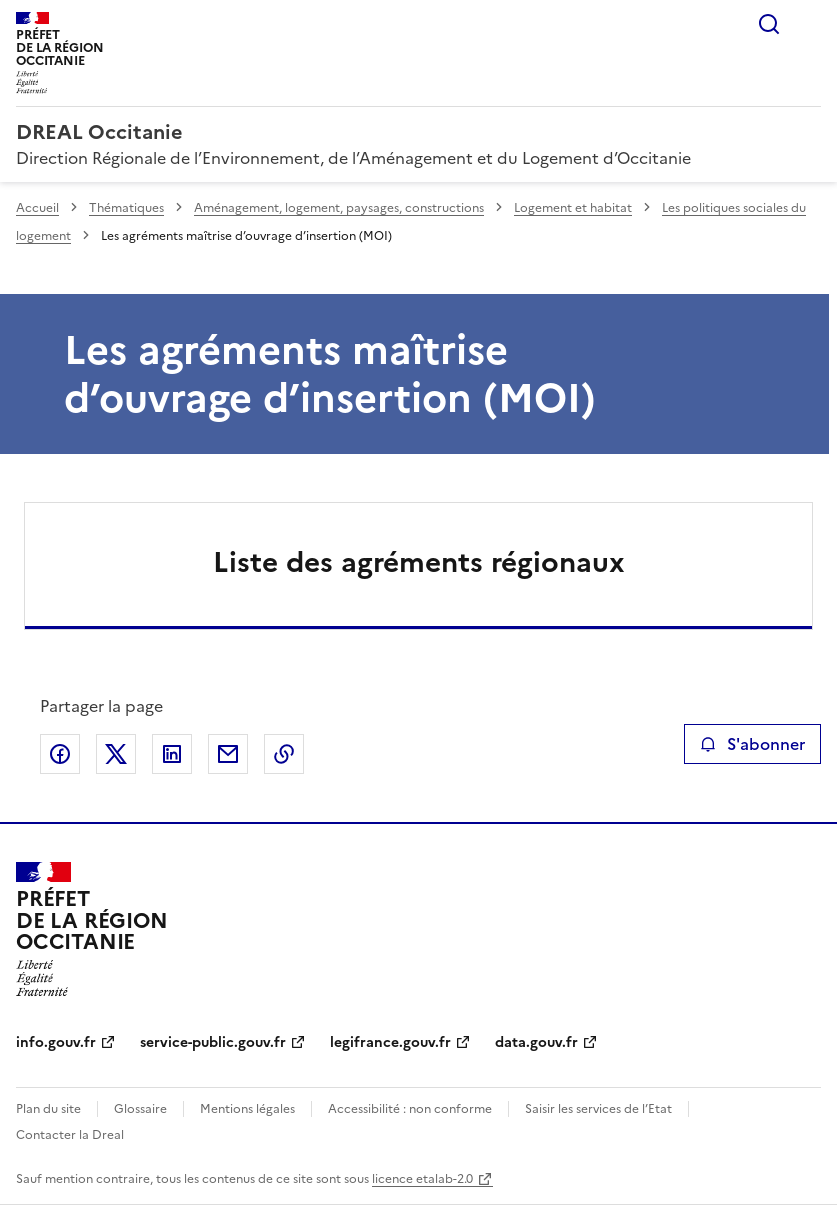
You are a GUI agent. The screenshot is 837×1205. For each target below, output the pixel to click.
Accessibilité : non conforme (410, 1109)
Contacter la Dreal (70, 1135)
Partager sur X (116, 754)
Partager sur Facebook (60, 754)
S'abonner (752, 744)
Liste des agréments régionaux (419, 562)
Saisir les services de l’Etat (598, 1109)
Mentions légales (247, 1109)
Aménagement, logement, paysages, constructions (339, 208)
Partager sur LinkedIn (172, 754)
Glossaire (140, 1109)
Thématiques (126, 208)
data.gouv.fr (536, 1042)
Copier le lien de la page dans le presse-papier (284, 754)
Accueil (37, 208)
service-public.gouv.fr (213, 1042)
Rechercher (769, 24)
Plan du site (48, 1109)
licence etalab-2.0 (422, 1179)
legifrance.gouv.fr (390, 1042)
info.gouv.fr (56, 1042)
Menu (809, 24)
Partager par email (228, 754)
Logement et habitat (573, 208)
